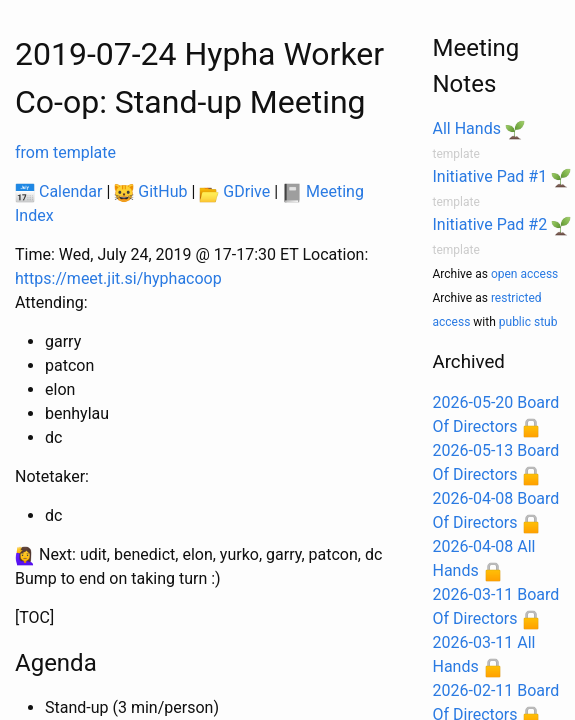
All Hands (467, 128)
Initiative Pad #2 (490, 224)
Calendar (58, 191)
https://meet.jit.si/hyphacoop (118, 278)
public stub (528, 322)
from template (65, 152)
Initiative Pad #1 (490, 176)
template (456, 154)
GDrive (234, 191)
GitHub (150, 191)
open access (524, 274)
